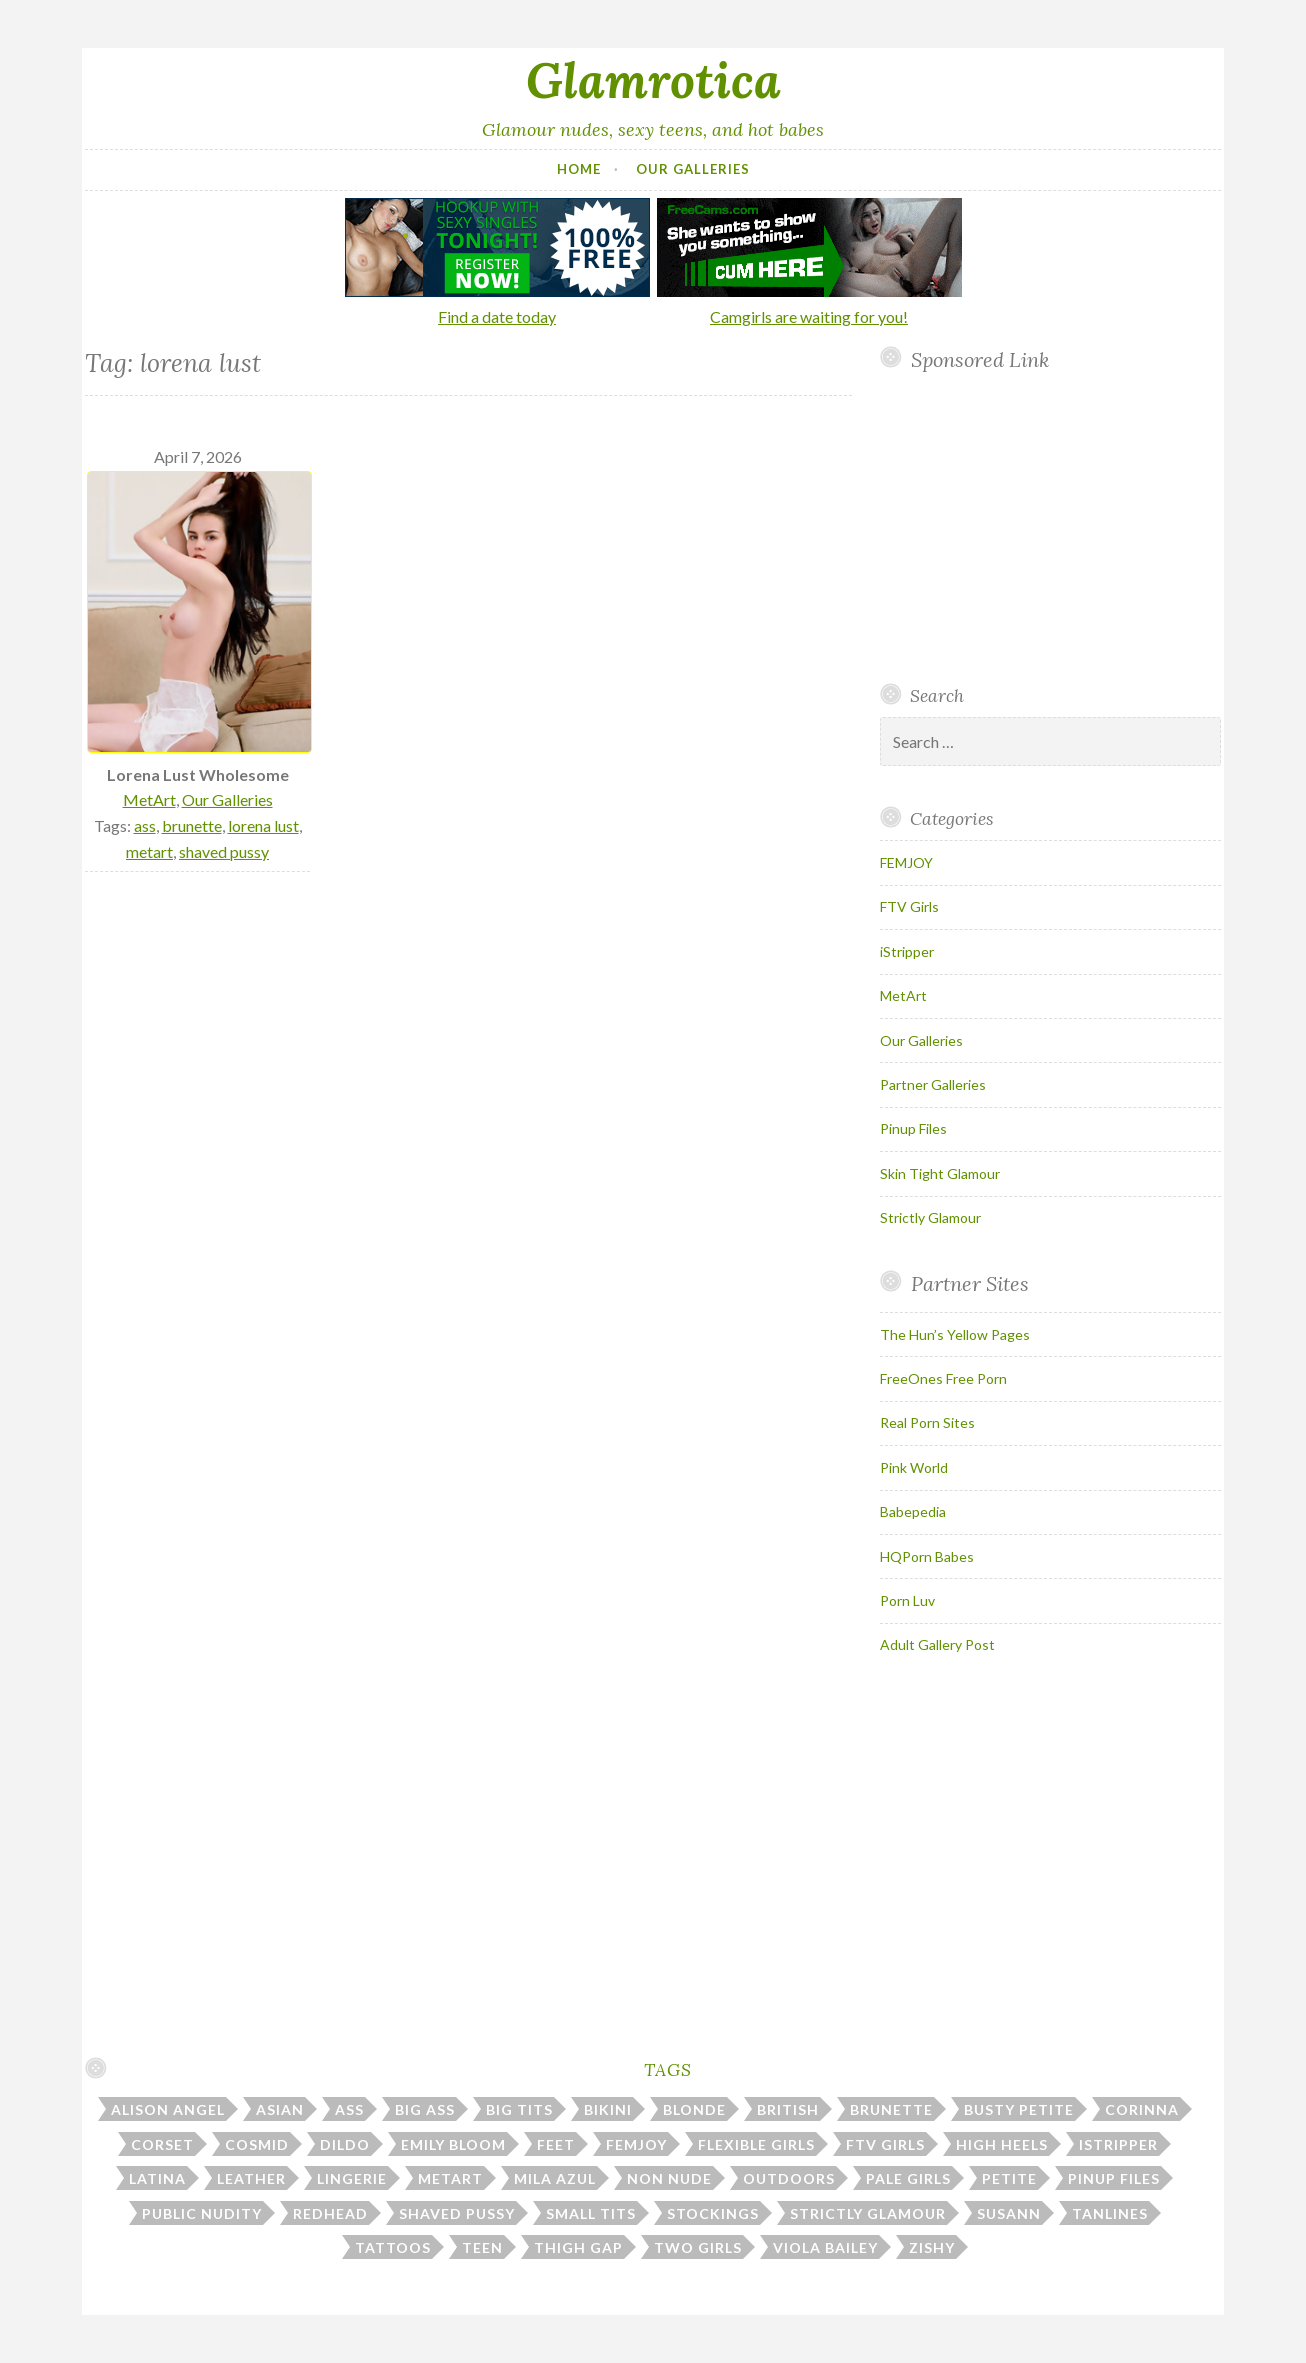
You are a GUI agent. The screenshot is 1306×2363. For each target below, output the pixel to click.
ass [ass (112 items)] (349, 2109)
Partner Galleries (933, 1084)
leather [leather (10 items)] (251, 2178)
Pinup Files (913, 1128)
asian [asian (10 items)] (280, 2109)
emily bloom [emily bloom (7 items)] (453, 2144)
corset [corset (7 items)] (162, 2144)
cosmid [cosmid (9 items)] (257, 2144)
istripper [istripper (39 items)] (1118, 2144)
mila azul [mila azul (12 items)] (555, 2178)
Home (579, 169)
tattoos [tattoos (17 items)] (393, 2247)
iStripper (907, 951)
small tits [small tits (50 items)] (591, 2213)
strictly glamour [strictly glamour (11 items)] (868, 2213)
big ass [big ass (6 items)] (425, 2109)
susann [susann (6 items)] (1009, 2213)
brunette (192, 825)
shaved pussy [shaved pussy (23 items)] (457, 2213)
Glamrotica (653, 80)
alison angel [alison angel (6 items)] (168, 2109)
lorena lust (263, 825)
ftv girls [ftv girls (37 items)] (885, 2144)
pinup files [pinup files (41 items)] (1114, 2178)
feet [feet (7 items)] (556, 2144)
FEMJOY (906, 862)
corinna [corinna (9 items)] (1142, 2109)
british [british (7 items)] (788, 2109)
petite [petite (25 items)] (1009, 2178)
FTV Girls (909, 906)
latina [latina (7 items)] (157, 2178)
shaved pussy (224, 851)
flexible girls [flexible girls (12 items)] (756, 2144)
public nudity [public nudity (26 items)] (202, 2213)
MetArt (149, 799)
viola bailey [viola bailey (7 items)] (825, 2247)
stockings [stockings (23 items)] (713, 2213)
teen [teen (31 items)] (482, 2247)
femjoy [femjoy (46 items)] (636, 2144)
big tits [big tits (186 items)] (519, 2109)
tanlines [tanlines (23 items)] (1110, 2213)
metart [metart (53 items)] (450, 2178)
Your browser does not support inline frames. (1042, 527)
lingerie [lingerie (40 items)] (352, 2178)
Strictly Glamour (930, 1217)
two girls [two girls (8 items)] (698, 2247)
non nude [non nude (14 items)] (669, 2178)
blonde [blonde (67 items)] (694, 2109)
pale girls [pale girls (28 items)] (908, 2178)
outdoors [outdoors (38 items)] (789, 2178)
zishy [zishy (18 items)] (932, 2247)
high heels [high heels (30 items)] (1002, 2144)
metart (149, 851)
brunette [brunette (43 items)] (891, 2109)
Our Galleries (693, 169)
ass (145, 825)
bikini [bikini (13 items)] (608, 2109)
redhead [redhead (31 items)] (330, 2213)
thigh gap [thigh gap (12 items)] (578, 2247)
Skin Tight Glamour (940, 1173)
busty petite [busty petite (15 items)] (1019, 2109)
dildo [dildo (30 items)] (345, 2144)
